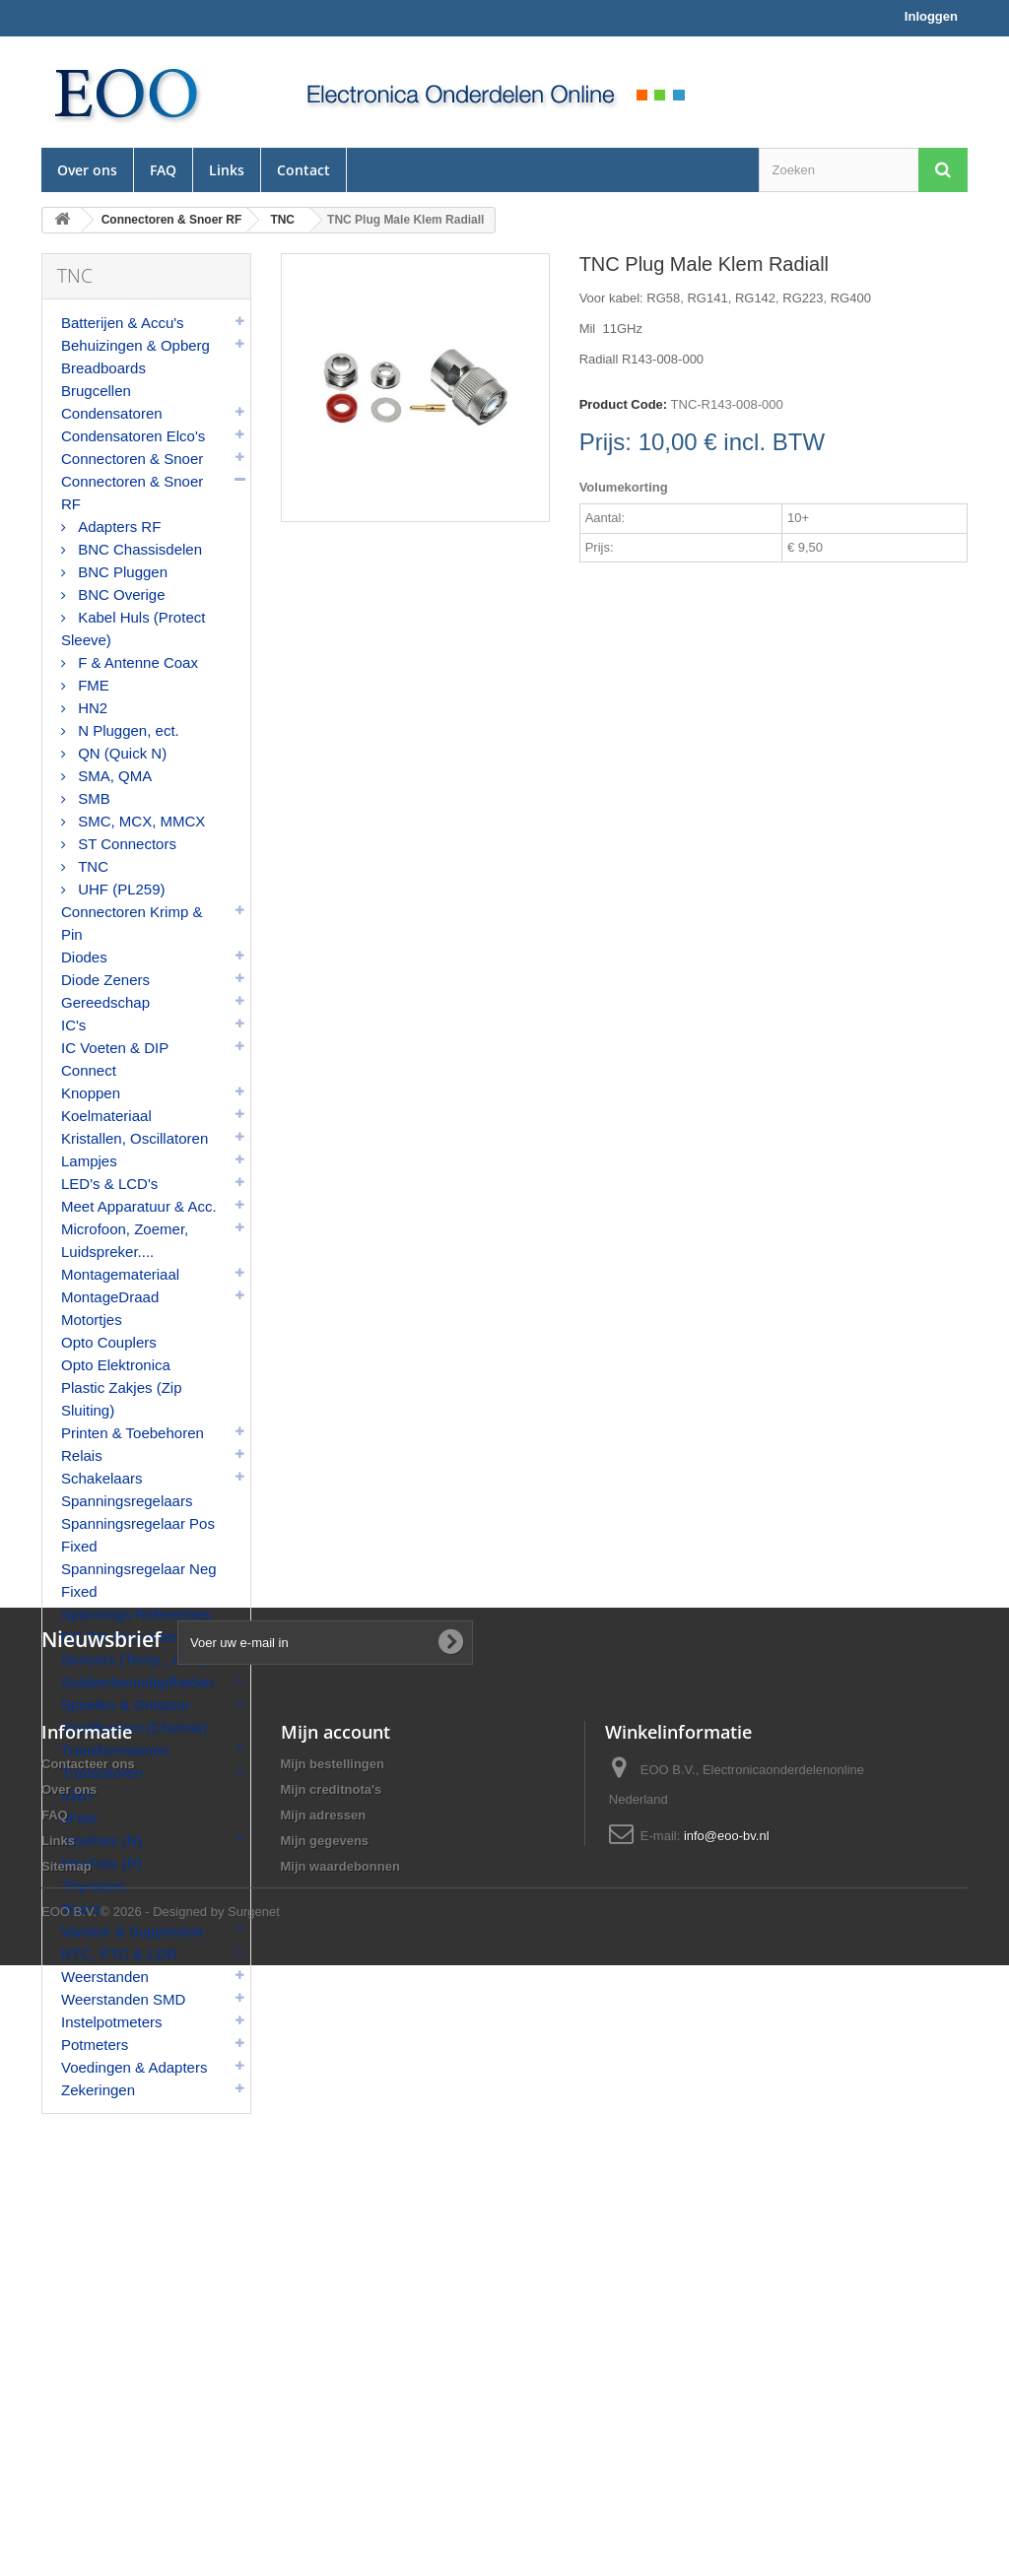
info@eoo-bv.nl (727, 2420)
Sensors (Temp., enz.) (133, 1659)
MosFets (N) (102, 1840)
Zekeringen (98, 2089)
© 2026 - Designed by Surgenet (190, 2522)
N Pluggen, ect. (126, 730)
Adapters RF (117, 526)
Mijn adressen (324, 2400)
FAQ (163, 170)
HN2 (90, 707)
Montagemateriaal (120, 1274)
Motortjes (91, 1319)
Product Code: (623, 404)
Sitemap (66, 2451)
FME (91, 685)
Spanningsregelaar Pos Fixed (138, 1534)
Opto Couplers (109, 1342)
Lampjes (89, 1161)
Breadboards (103, 368)
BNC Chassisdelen (138, 549)
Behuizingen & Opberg (135, 345)
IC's (73, 1025)
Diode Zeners (105, 979)
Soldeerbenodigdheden (137, 1682)
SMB (92, 798)
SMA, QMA (113, 775)
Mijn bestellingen (332, 2349)
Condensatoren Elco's (133, 436)
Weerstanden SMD (123, 1999)
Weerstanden (105, 1976)
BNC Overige (120, 594)
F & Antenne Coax (136, 662)
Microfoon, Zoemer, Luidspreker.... (124, 1240)
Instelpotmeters (112, 2022)
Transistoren (102, 1772)
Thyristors (93, 1886)
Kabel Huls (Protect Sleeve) (133, 628)
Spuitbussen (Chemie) (134, 1727)
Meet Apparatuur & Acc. (139, 1206)
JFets (79, 1818)
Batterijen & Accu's (122, 322)
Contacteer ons (88, 2349)
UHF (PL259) (120, 889)
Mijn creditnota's (331, 2374)
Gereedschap (105, 1002)
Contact (303, 170)
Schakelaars (102, 1478)
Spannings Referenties (136, 1614)
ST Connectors (125, 843)
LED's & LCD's (109, 1183)
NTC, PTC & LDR (119, 1954)
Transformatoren (115, 1750)
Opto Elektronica (115, 1364)
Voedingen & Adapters (134, 2067)
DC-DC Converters (123, 1636)
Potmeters (94, 2044)
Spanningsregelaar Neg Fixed (139, 1580)
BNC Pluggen (121, 571)
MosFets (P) (101, 1863)
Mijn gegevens (325, 2425)
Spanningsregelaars (126, 1500)
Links (226, 170)
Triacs (81, 1908)
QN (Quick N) (120, 753)
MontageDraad (110, 1296)
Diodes (84, 957)
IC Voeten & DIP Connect (114, 1059)
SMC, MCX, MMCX (139, 821)
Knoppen (90, 1093)
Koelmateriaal (106, 1115)
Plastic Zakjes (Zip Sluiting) (121, 1399)
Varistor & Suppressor (133, 1931)
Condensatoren (112, 413)
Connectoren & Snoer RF (132, 492)
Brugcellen (96, 390)
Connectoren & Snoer (132, 458)
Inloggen (931, 16)
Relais (81, 1455)
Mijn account (335, 2317)
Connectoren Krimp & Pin (131, 923)
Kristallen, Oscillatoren (134, 1138)
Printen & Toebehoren (132, 1432)
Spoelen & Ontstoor (125, 1704)
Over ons (87, 170)
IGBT (78, 1795)
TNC (91, 866)
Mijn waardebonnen (340, 2451)
